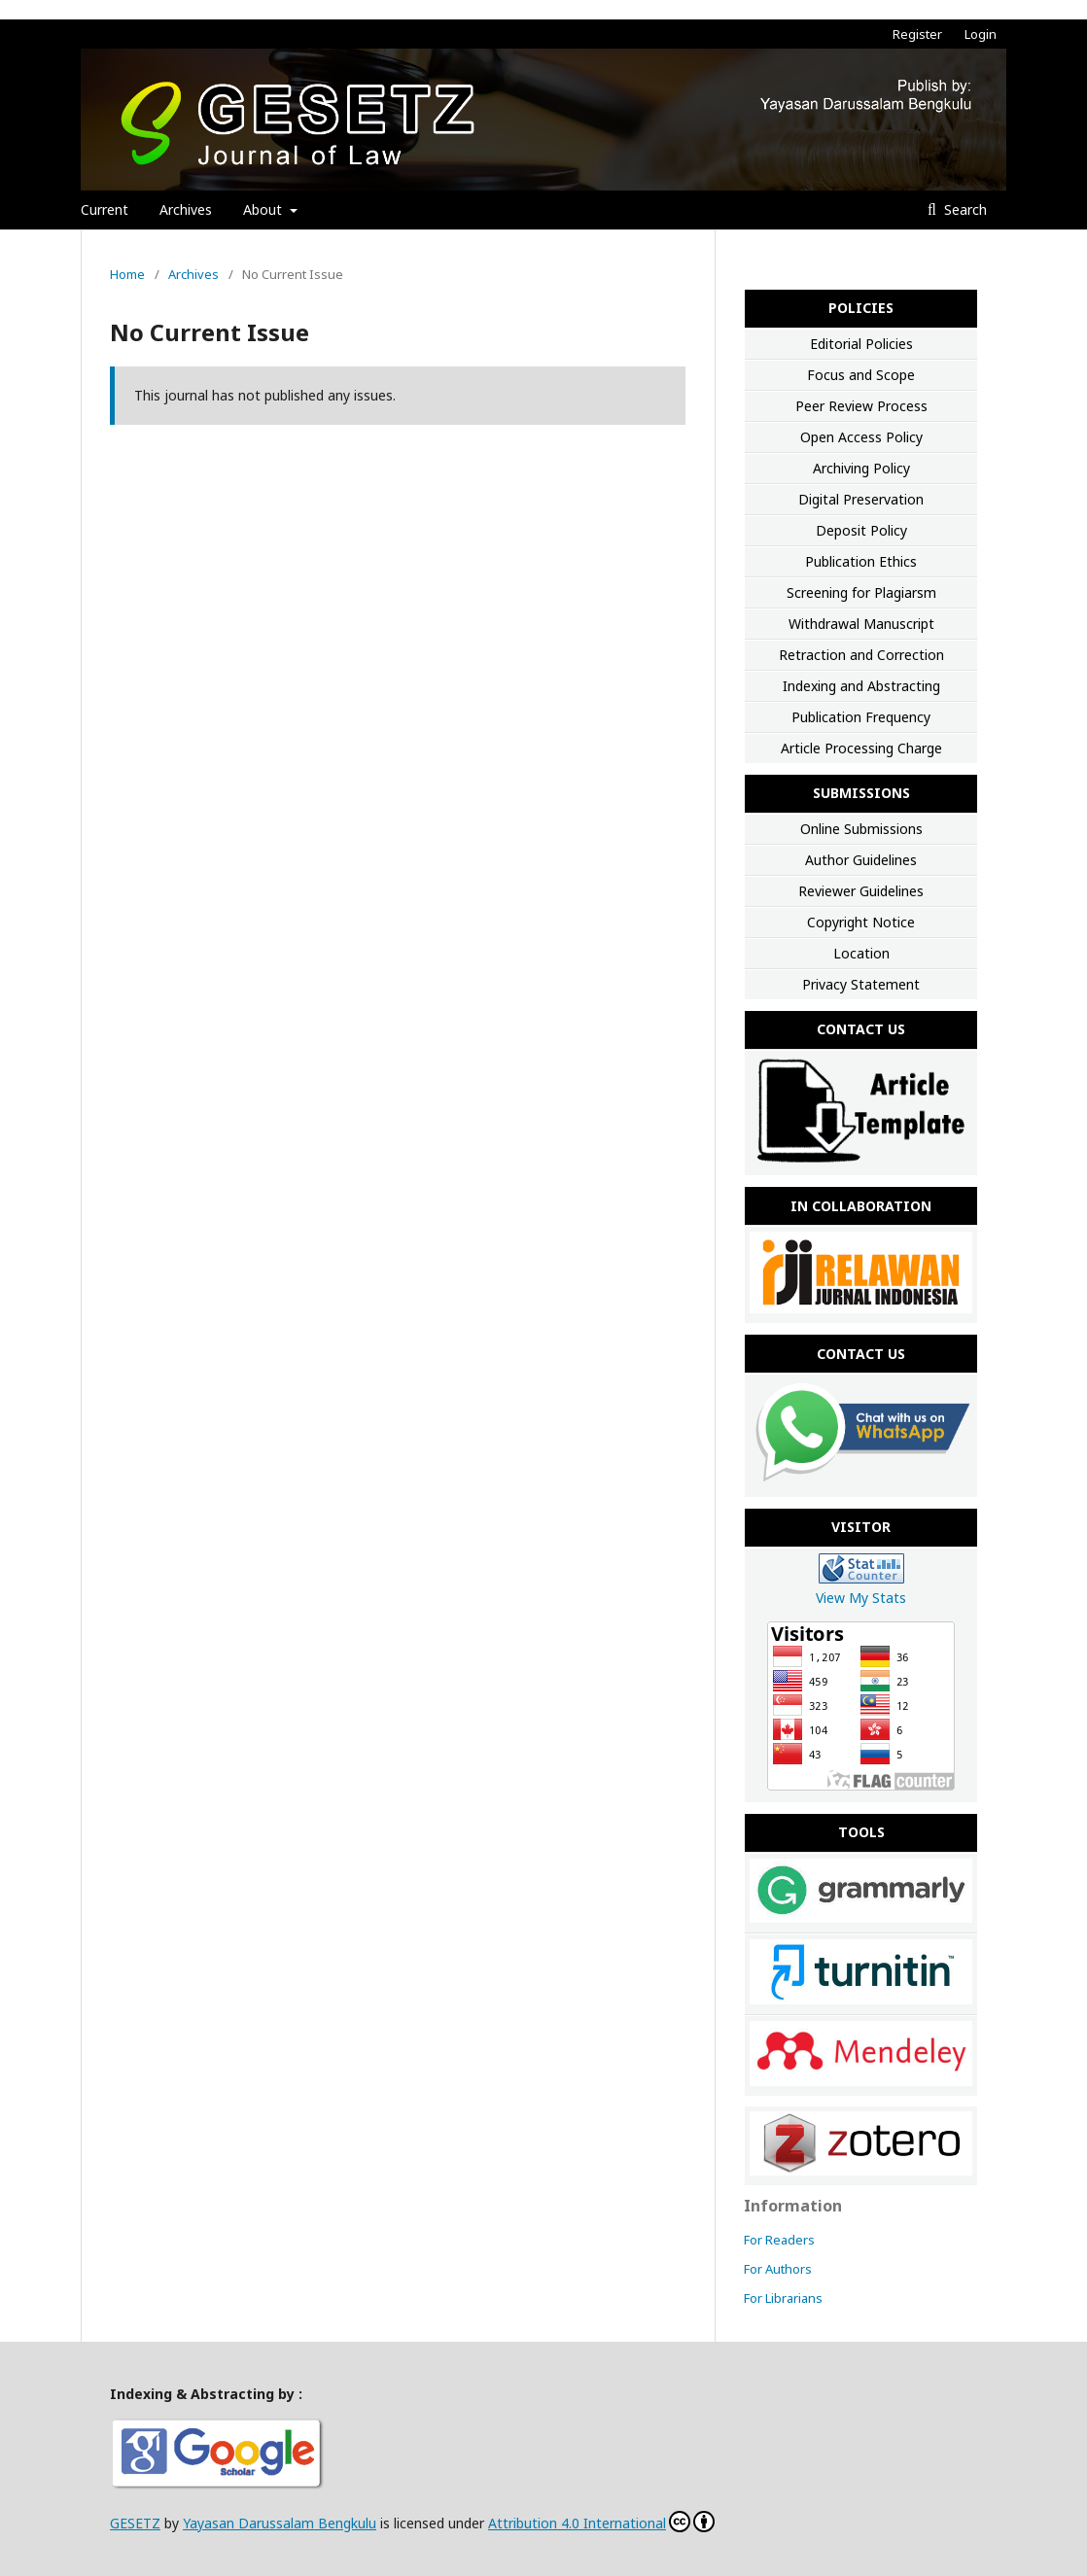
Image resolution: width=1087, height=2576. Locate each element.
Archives (185, 209)
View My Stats (861, 1597)
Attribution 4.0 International (577, 2523)
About (264, 209)
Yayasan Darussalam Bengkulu (279, 2523)
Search (963, 209)
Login (980, 34)
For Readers (779, 2239)
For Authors (778, 2269)
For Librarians (783, 2298)
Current (104, 209)
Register (917, 34)
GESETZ (135, 2523)
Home (127, 274)
